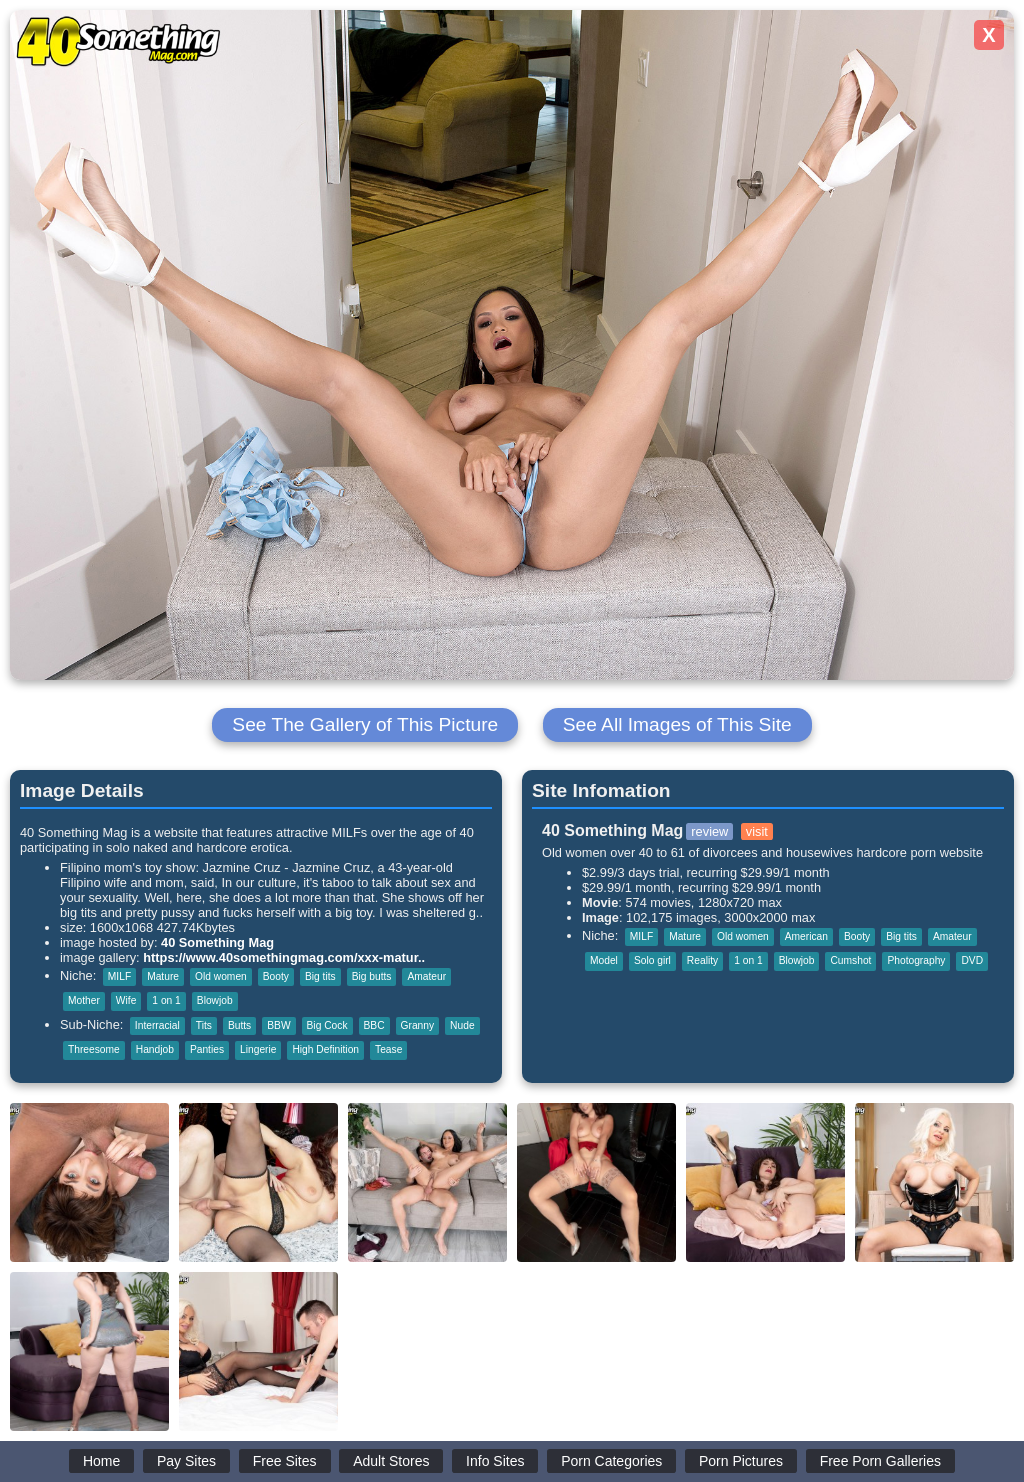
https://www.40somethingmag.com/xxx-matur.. (284, 957)
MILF (119, 976)
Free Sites (285, 1461)
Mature (163, 976)
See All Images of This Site (677, 724)
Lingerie (258, 1049)
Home (101, 1461)
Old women (221, 976)
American (806, 936)
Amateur (426, 976)
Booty (276, 976)
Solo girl (652, 960)
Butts (239, 1025)
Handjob (155, 1049)
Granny (418, 1025)
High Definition (325, 1049)
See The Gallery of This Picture (365, 724)
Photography (916, 960)
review (709, 831)
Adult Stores (391, 1461)
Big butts (372, 976)
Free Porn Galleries (880, 1461)
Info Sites (495, 1461)
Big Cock (327, 1025)
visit (757, 831)
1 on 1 (166, 1000)
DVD (972, 960)
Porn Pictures (741, 1461)
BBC (374, 1025)
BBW (278, 1025)
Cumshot (850, 960)
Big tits (320, 976)
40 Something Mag (217, 942)
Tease (388, 1049)
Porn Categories (611, 1461)
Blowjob (215, 1000)
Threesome (94, 1049)
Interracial (157, 1025)
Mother (84, 1000)
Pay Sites (186, 1461)
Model (604, 960)
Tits (204, 1025)
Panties (207, 1049)
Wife (126, 1000)
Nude (462, 1025)
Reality (702, 960)
